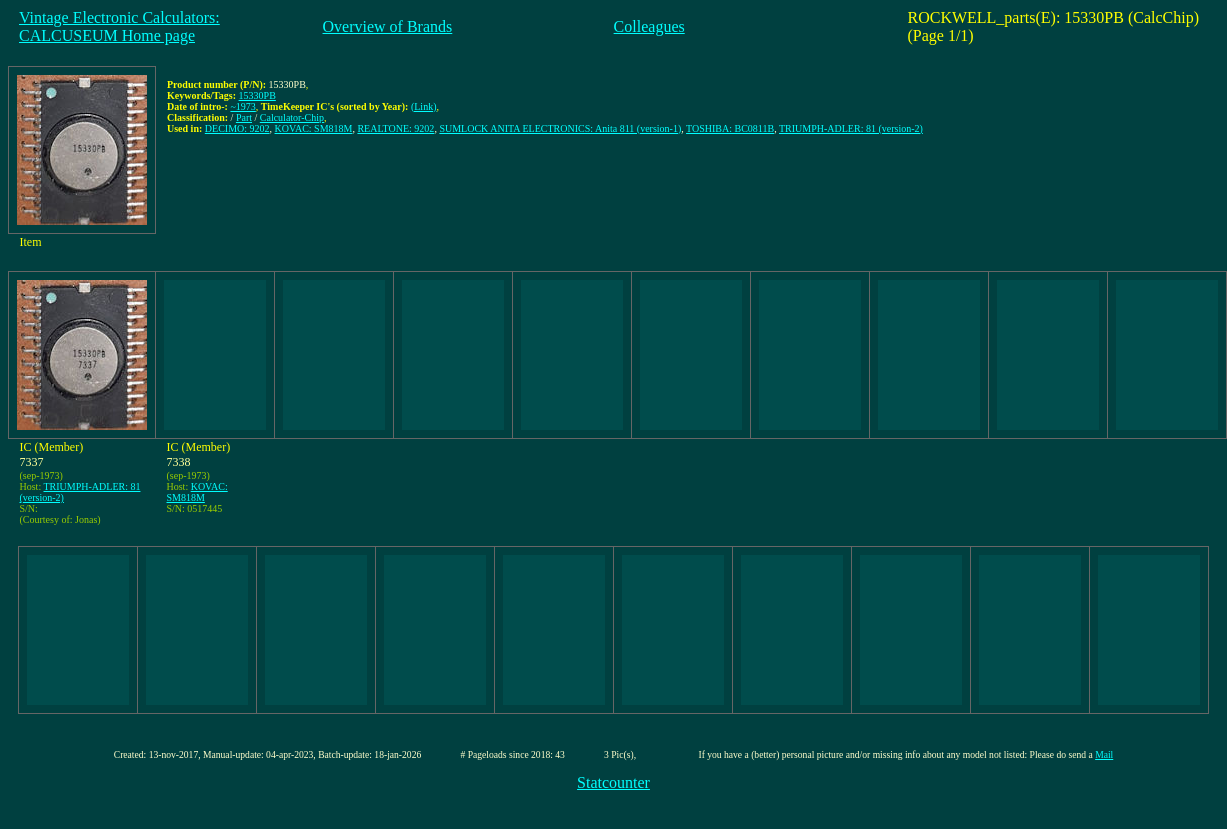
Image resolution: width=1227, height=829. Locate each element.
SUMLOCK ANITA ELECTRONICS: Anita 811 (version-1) (560, 128)
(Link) (424, 106)
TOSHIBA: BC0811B (730, 128)
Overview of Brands (388, 26)
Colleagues (649, 26)
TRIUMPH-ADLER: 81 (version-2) (851, 128)
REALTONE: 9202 (395, 128)
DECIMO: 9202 (237, 128)
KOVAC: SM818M (314, 128)
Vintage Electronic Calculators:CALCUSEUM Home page (119, 26)
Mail (1104, 754)
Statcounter (613, 782)
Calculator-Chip (292, 117)
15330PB (257, 95)
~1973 (242, 106)
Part (244, 117)
